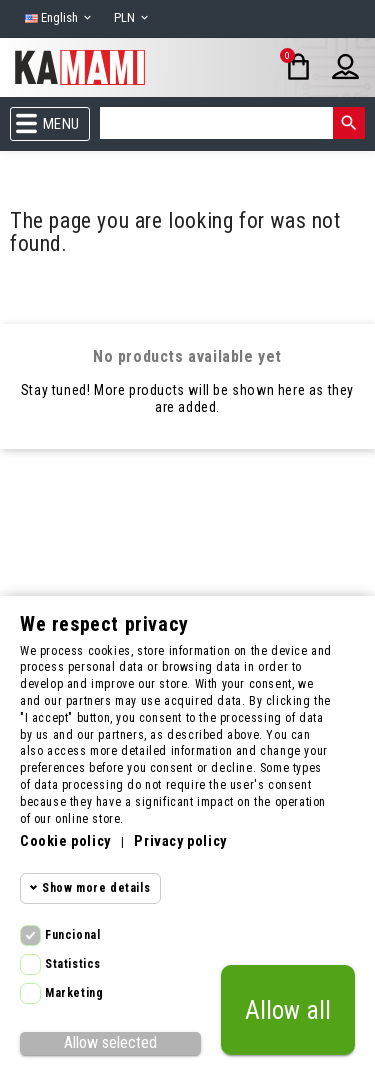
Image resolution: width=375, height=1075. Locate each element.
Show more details (96, 888)
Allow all (288, 1010)
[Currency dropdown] (132, 18)
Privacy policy (180, 841)
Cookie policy (65, 841)
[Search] (216, 123)
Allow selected (110, 1042)
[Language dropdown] (59, 18)
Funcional (72, 935)
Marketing (74, 993)
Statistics (73, 964)
